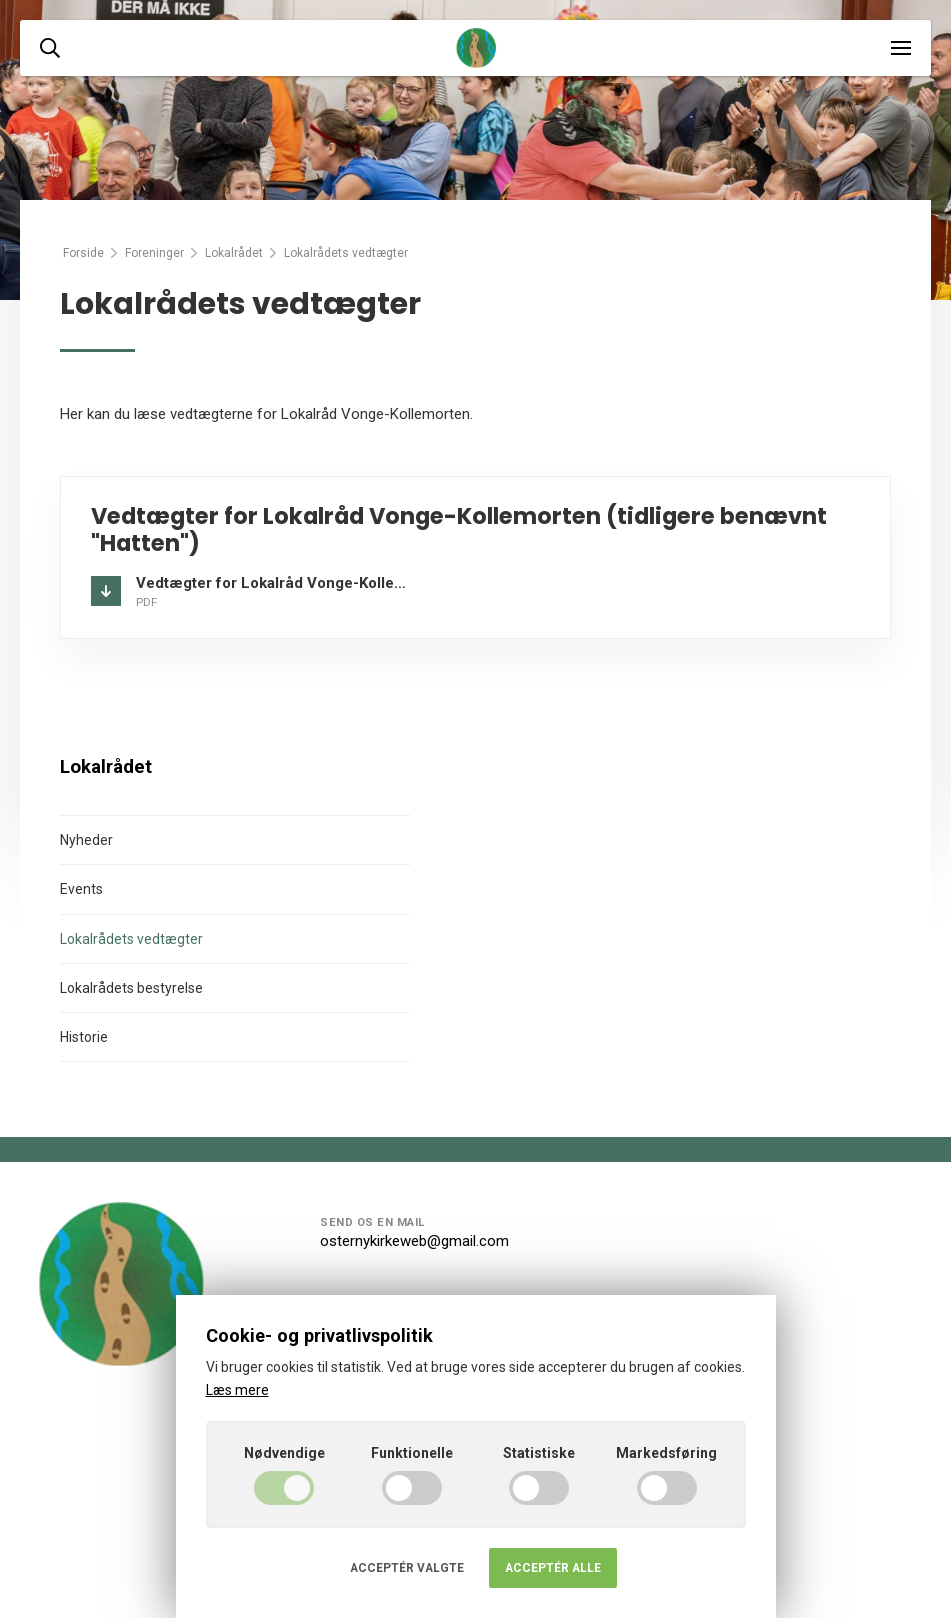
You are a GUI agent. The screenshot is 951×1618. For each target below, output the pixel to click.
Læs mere (237, 1390)
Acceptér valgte (407, 1568)
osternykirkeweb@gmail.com (414, 1241)
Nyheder (86, 840)
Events (81, 889)
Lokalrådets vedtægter (131, 939)
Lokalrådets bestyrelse (131, 988)
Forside (83, 253)
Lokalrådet (234, 253)
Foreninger (154, 253)
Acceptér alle (553, 1568)
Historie (84, 1037)
